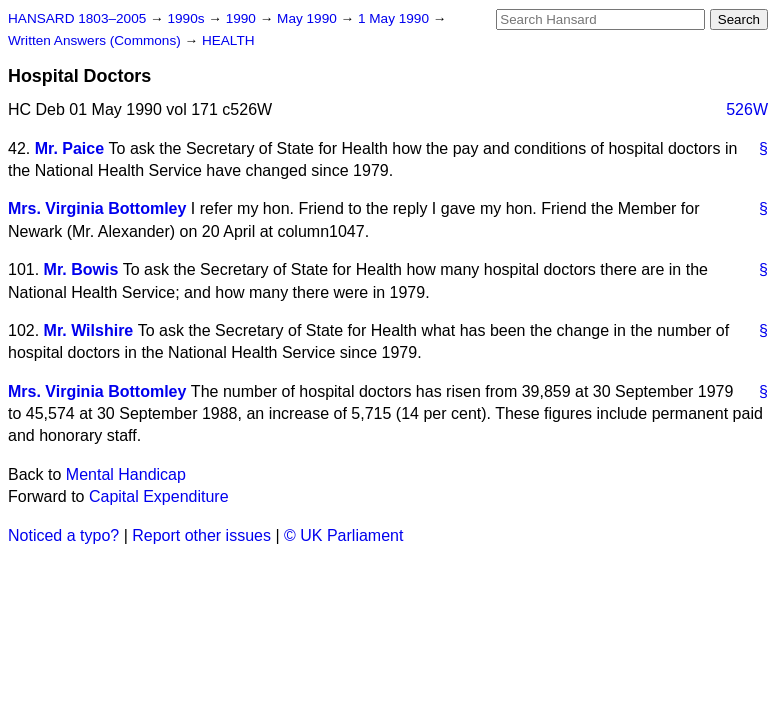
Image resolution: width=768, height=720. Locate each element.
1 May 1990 (395, 18)
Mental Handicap (126, 474)
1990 (243, 18)
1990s (187, 18)
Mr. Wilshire (89, 330)
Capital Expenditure (159, 496)
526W (747, 109)
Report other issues (201, 535)
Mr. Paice (69, 148)
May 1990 (308, 18)
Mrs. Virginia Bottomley (97, 208)
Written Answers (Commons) (96, 40)
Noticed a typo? (63, 535)
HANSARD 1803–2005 (77, 18)
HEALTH (228, 40)
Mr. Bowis (81, 269)
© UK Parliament (343, 535)
